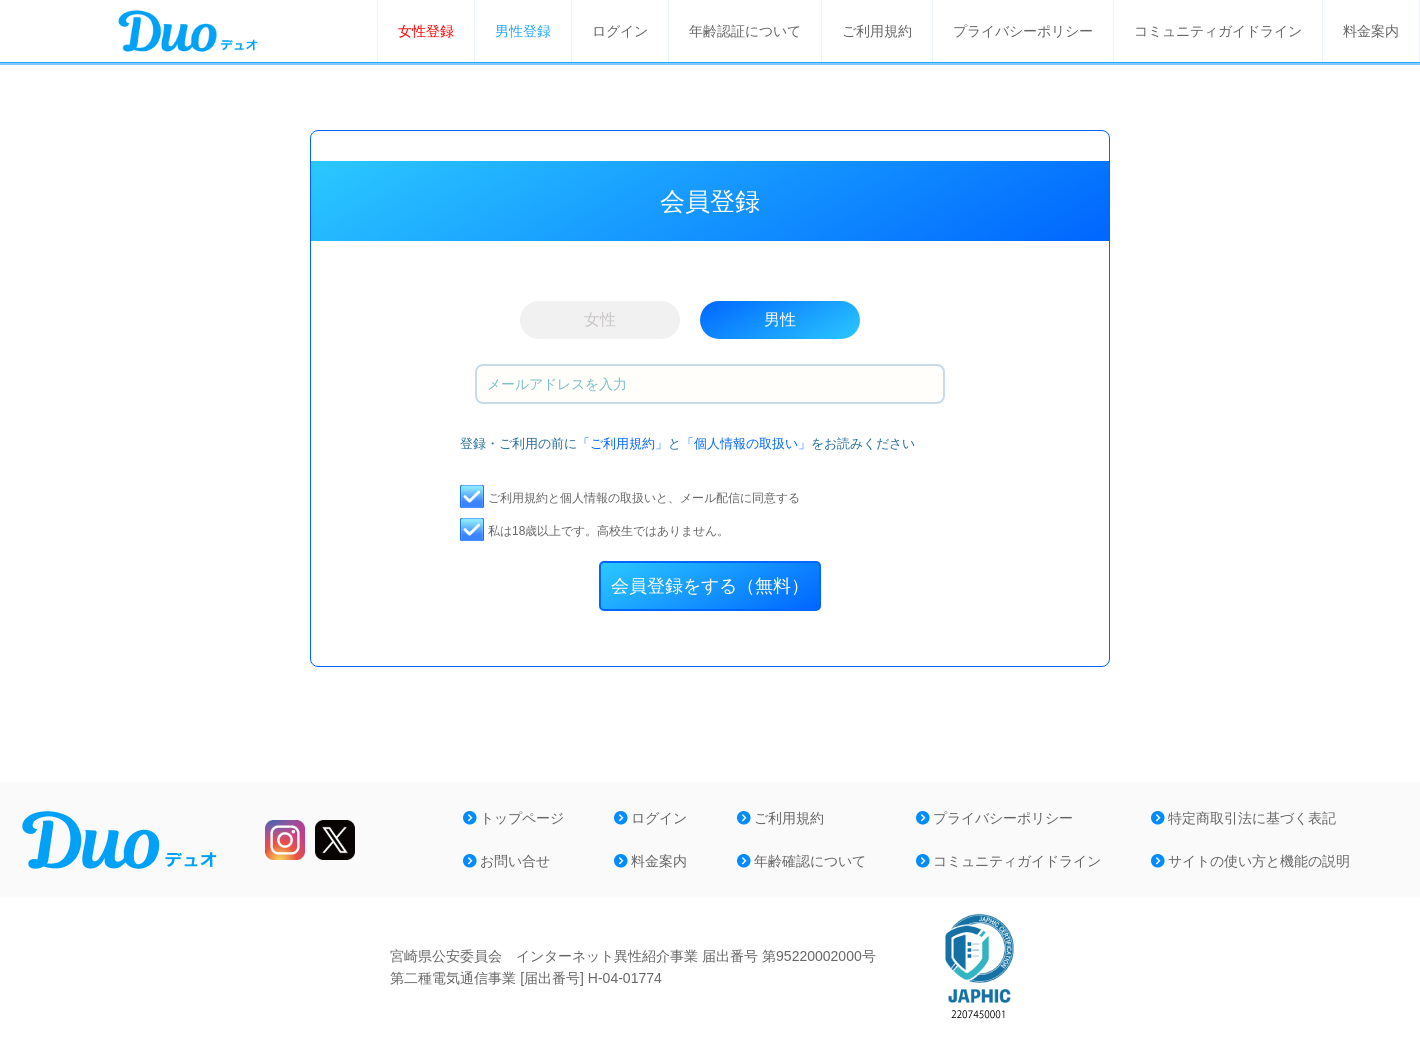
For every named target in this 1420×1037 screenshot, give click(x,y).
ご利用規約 (877, 31)
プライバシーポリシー (1023, 31)
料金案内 (1371, 31)
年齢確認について (801, 861)
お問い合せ (506, 861)
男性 (780, 319)
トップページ (513, 818)
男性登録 (523, 31)
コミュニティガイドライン (1218, 31)
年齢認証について (745, 31)
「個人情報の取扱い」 (746, 443)
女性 (600, 319)
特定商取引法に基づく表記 (1243, 818)
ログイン (620, 31)
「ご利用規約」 (622, 443)
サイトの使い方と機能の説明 (1250, 861)
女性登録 (426, 31)
